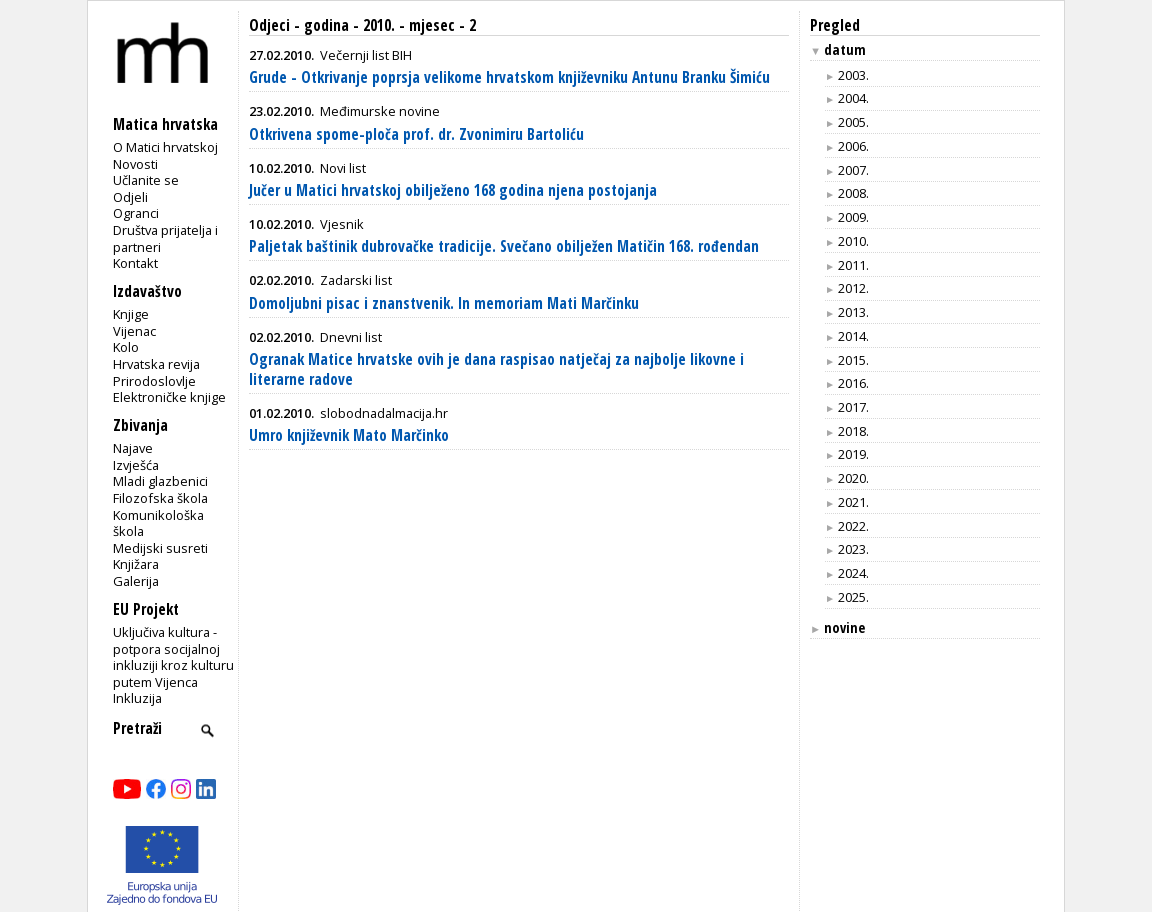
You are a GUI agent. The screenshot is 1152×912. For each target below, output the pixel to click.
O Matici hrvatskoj (165, 147)
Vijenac (134, 331)
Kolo (126, 347)
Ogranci (136, 213)
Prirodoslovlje (154, 381)
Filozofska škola (160, 498)
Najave (133, 448)
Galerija (136, 581)
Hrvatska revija (156, 364)
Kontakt (135, 263)
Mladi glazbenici (160, 481)
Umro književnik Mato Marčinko (349, 435)
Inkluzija (137, 698)
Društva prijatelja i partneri (165, 238)
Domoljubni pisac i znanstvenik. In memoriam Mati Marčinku (444, 303)
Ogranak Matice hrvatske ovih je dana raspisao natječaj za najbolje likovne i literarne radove (496, 369)
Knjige (131, 314)
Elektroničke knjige (169, 397)
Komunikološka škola (158, 523)
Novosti (135, 164)
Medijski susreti (160, 548)
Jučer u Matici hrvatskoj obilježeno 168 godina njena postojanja (453, 190)
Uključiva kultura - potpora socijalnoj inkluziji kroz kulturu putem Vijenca (173, 657)
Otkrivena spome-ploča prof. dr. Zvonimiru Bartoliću (416, 134)
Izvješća (136, 465)
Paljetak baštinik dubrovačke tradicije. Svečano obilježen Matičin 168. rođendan (504, 246)
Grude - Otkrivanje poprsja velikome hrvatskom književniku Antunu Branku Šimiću (509, 77)
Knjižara (136, 564)
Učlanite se (146, 180)
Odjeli (130, 197)
